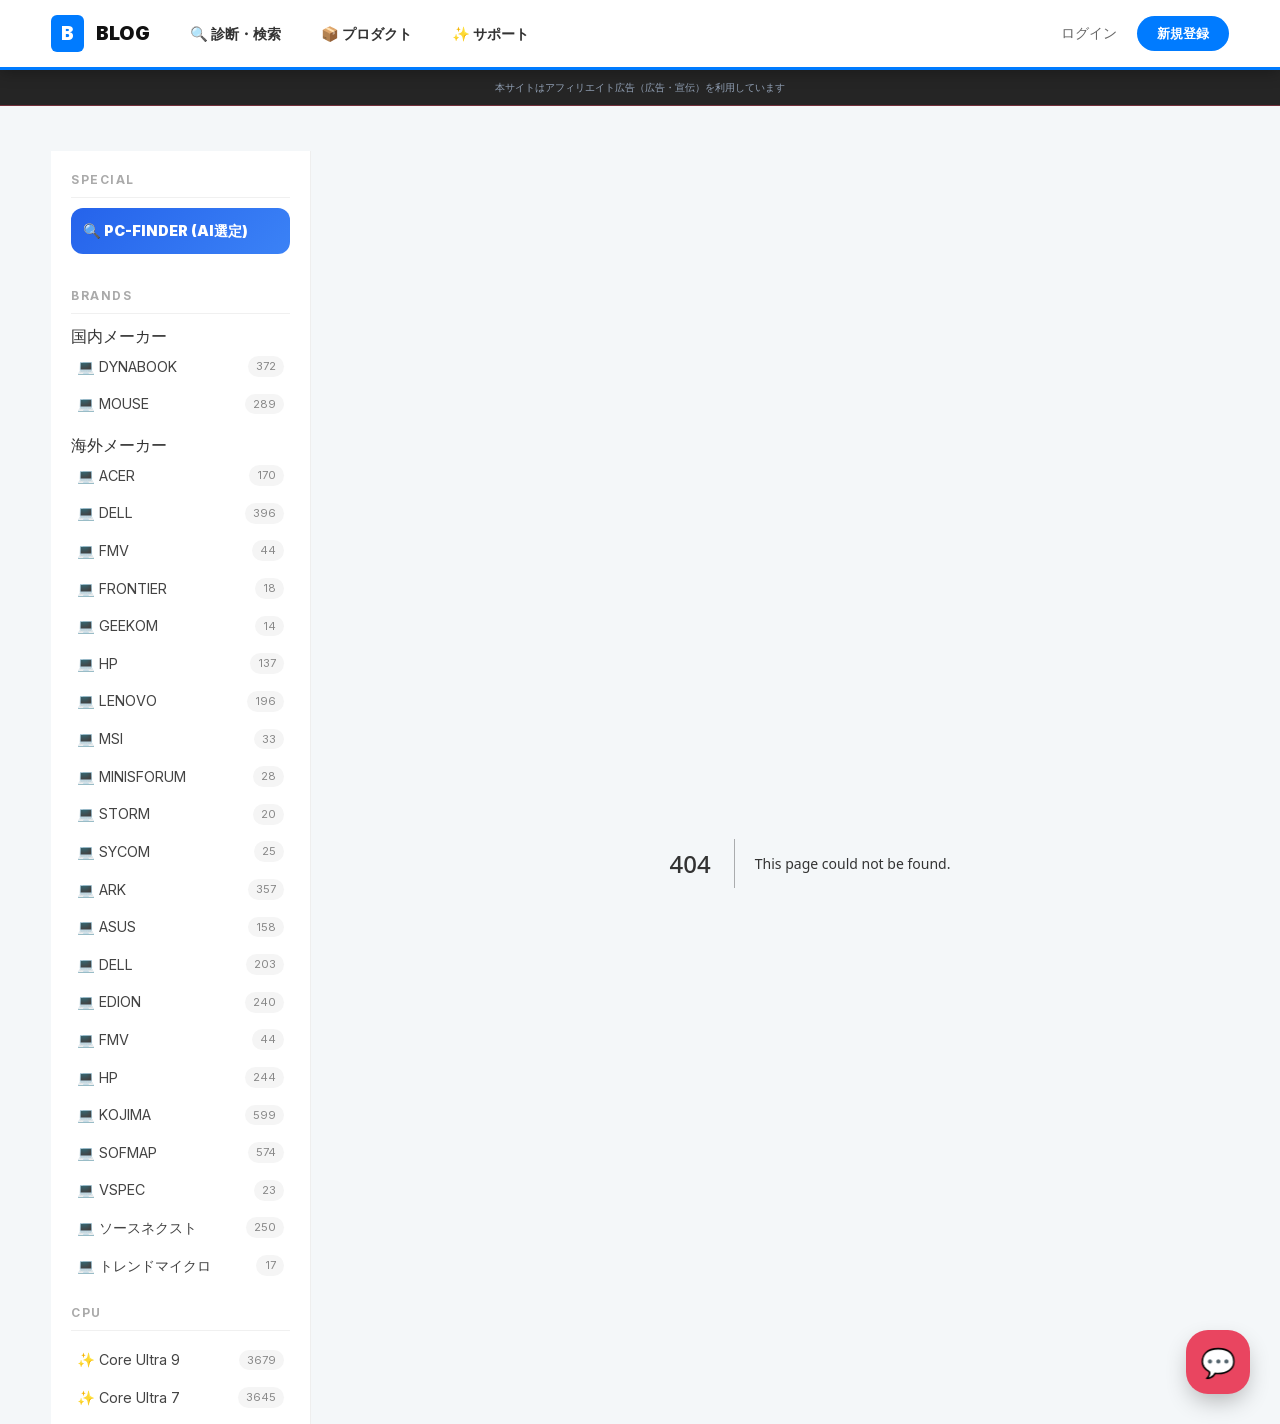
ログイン (1089, 33)
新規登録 (1183, 33)
